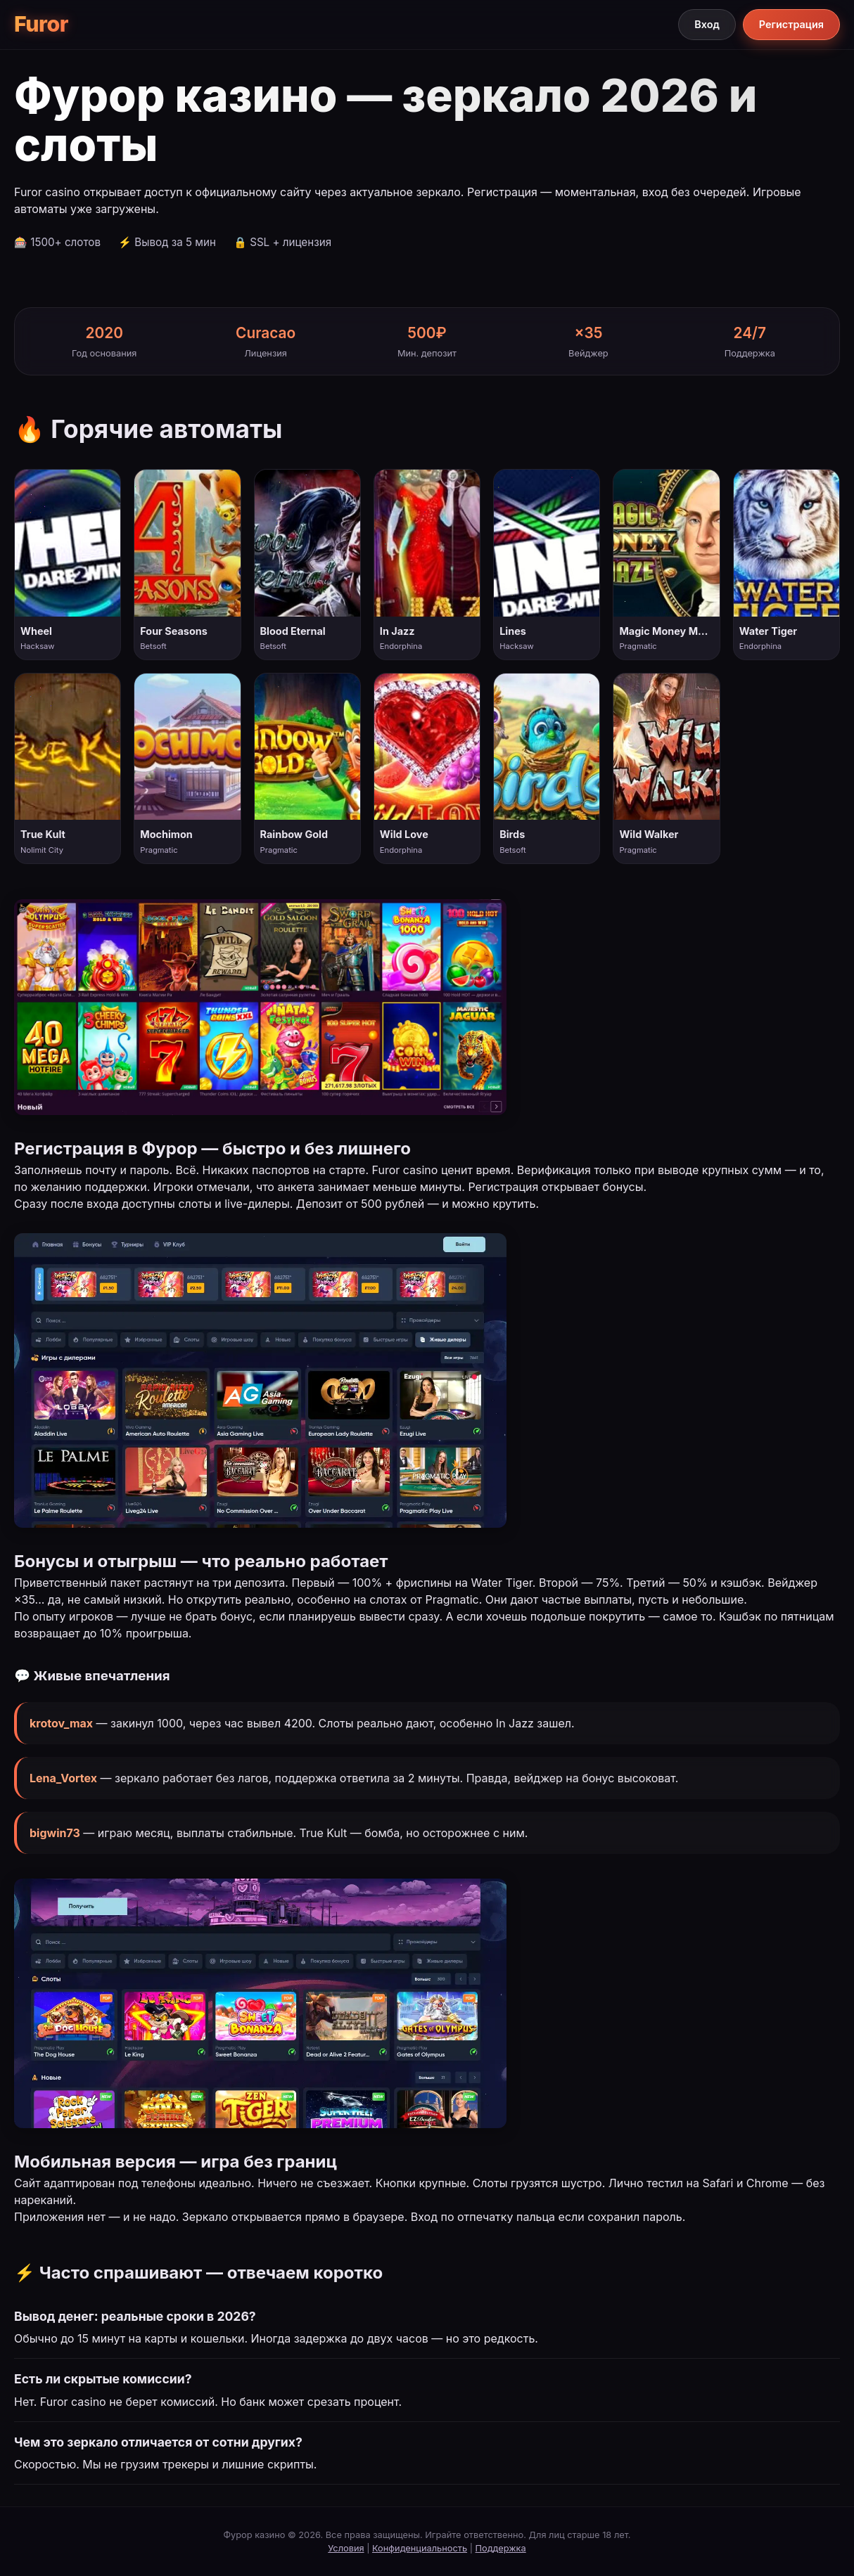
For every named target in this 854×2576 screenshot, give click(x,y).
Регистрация (791, 24)
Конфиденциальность (419, 2548)
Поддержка (501, 2548)
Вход (706, 24)
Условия (346, 2548)
